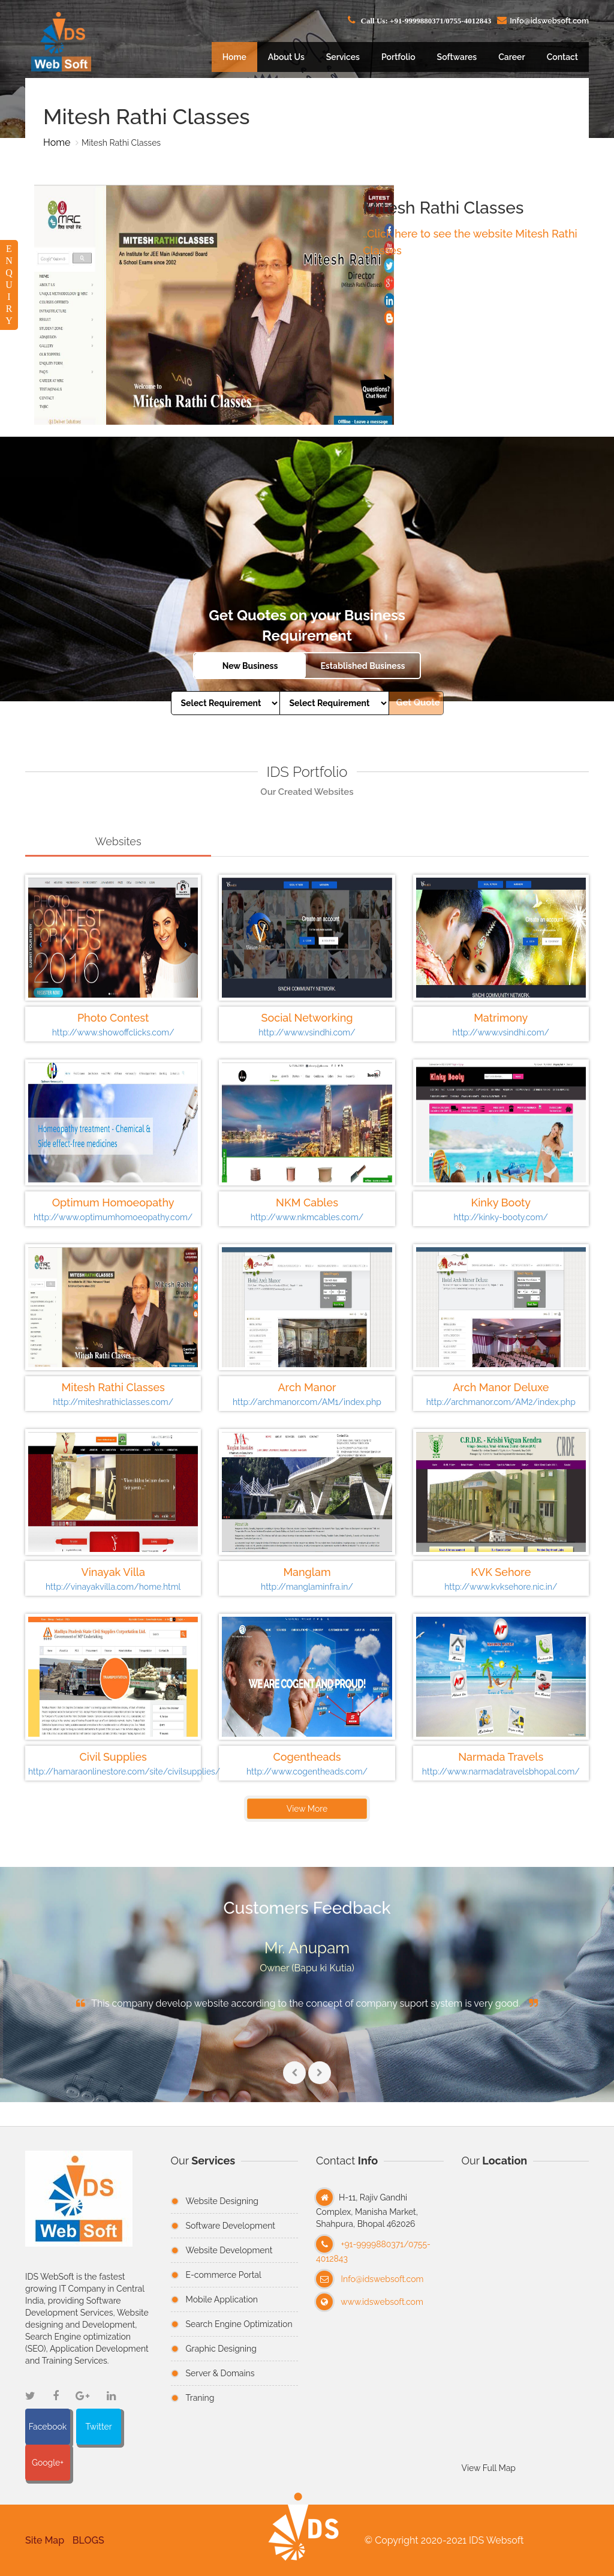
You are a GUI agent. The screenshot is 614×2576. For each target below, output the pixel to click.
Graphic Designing (221, 2348)
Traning (200, 2398)
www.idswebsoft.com (382, 2302)
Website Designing (222, 2201)
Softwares (457, 57)
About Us (286, 57)
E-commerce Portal (223, 2275)
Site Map (42, 2540)
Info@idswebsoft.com (382, 2279)
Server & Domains (220, 2373)
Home (234, 57)
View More (305, 1809)
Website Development (229, 2250)
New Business (250, 666)
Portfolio (398, 57)
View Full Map (489, 2468)
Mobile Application (222, 2299)
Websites (116, 841)
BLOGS (86, 2540)
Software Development (230, 2225)
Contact (562, 57)
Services (343, 57)
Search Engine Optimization (239, 2324)
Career (511, 57)
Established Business (362, 666)
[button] (303, 2540)
